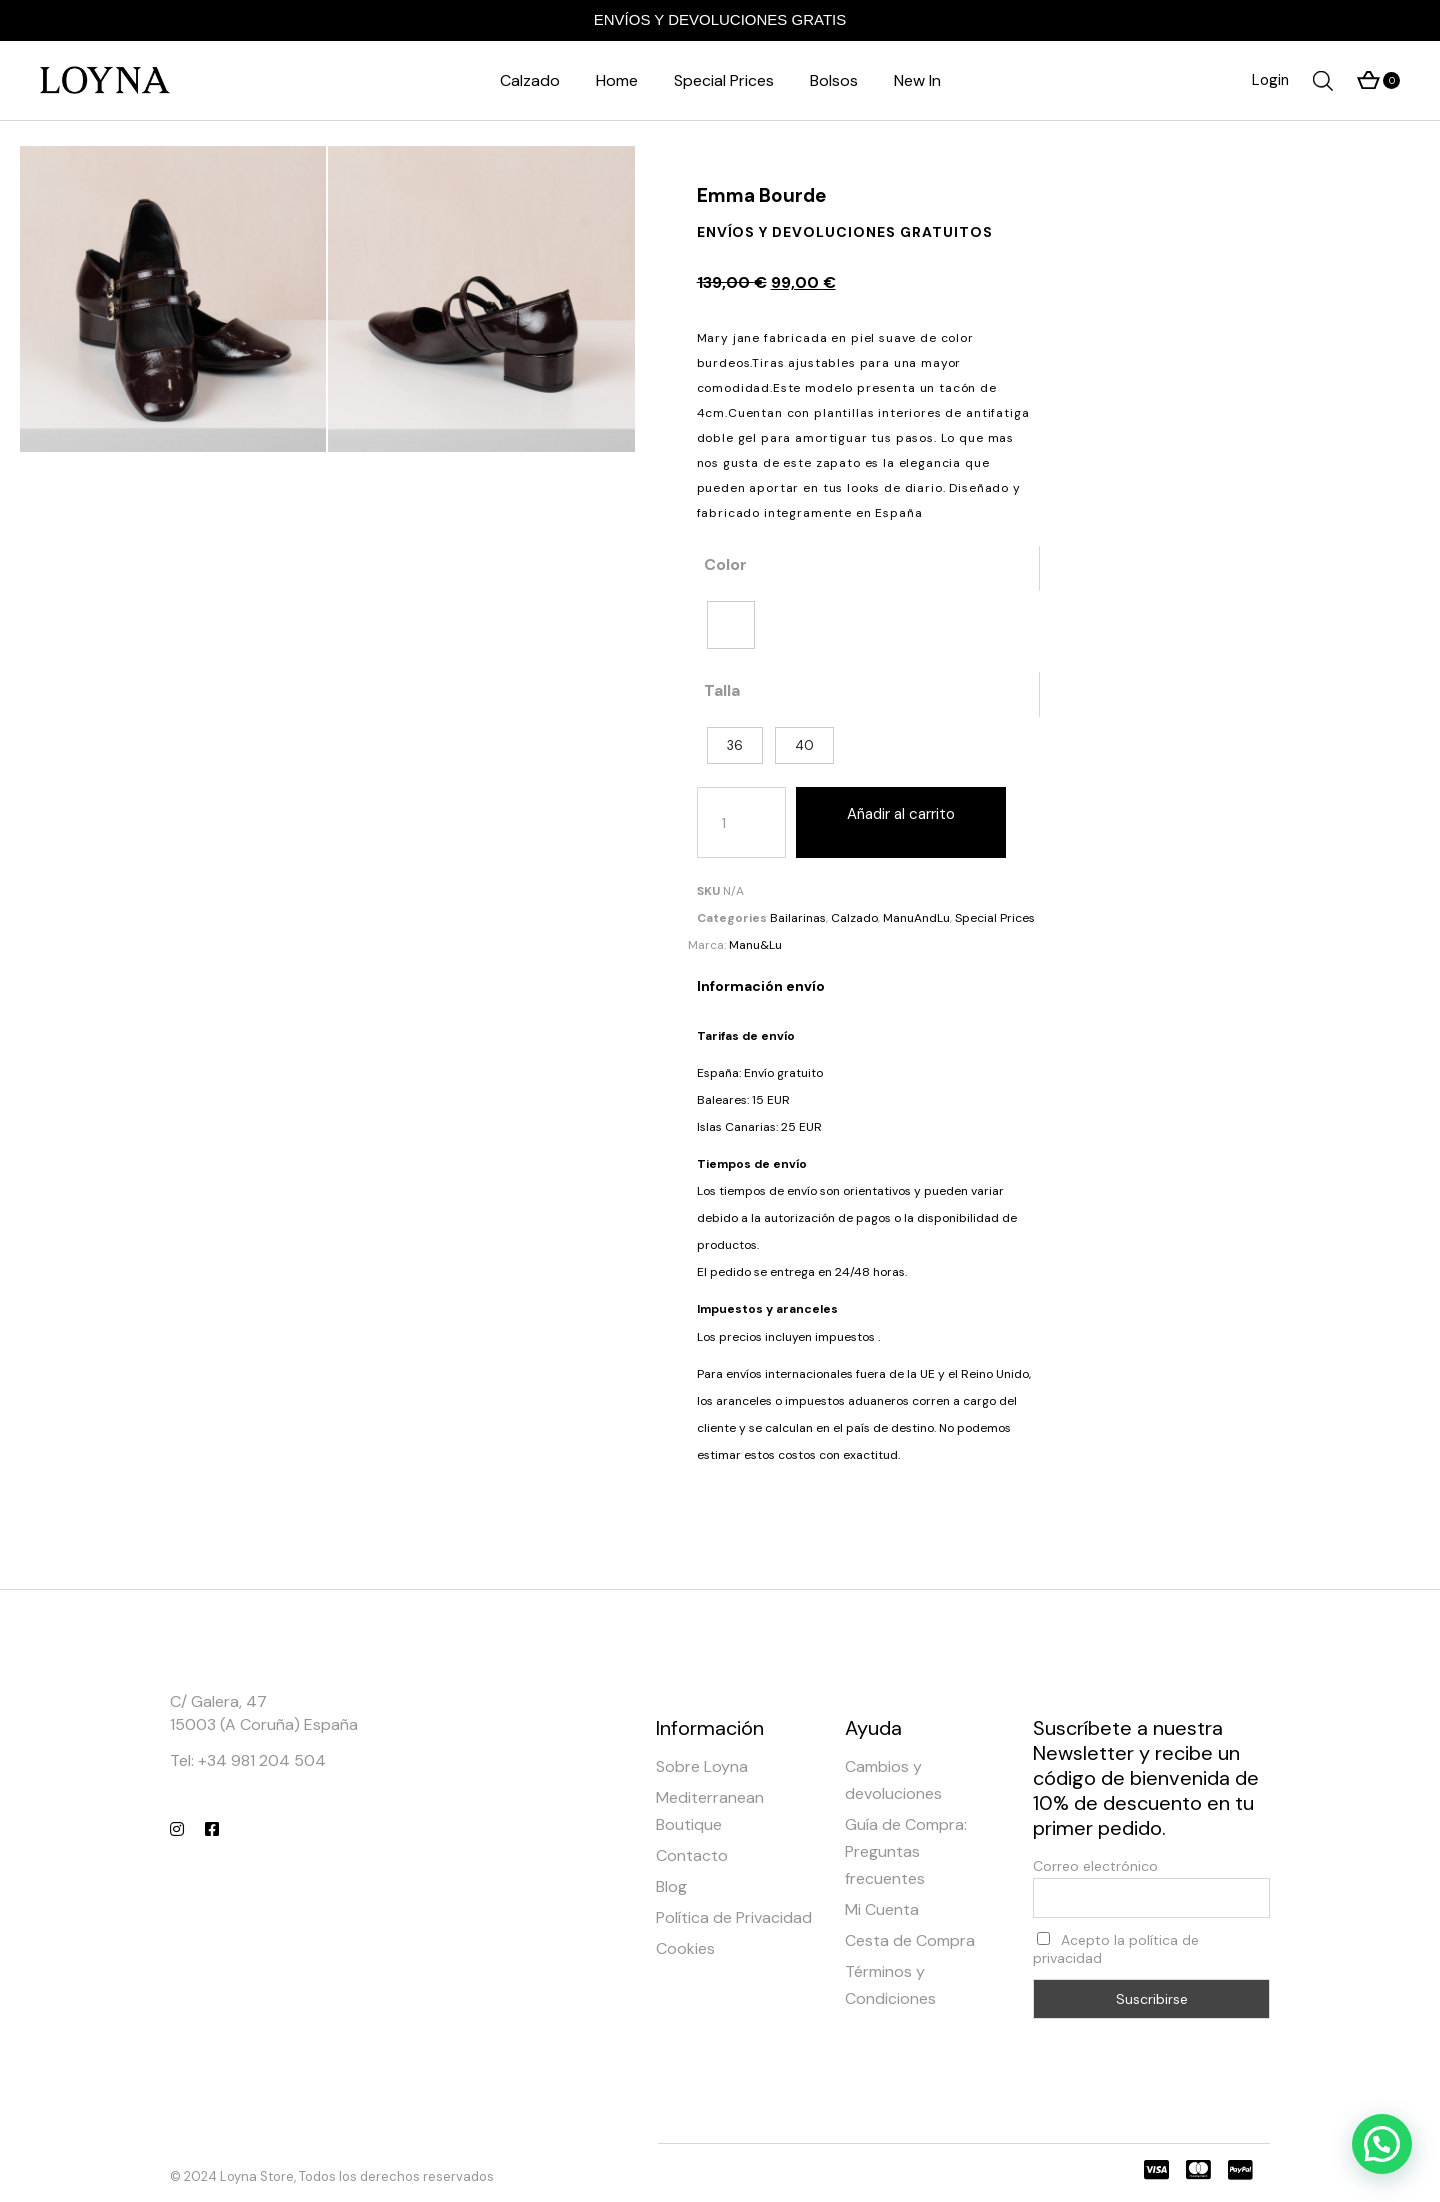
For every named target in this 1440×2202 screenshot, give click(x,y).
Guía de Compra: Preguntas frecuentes (906, 1851)
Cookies (685, 1948)
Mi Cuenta (882, 1909)
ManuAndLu (916, 918)
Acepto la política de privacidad (1116, 1949)
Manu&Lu (755, 945)
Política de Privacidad (734, 1917)
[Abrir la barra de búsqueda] (1323, 81)
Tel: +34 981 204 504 (248, 1760)
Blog (671, 1886)
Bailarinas (798, 918)
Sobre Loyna (702, 1766)
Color (725, 564)
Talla (722, 690)
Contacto (692, 1855)
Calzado (854, 918)
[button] (1382, 2144)
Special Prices (995, 918)
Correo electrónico (1095, 1866)
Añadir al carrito (901, 814)
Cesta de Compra (910, 1940)
